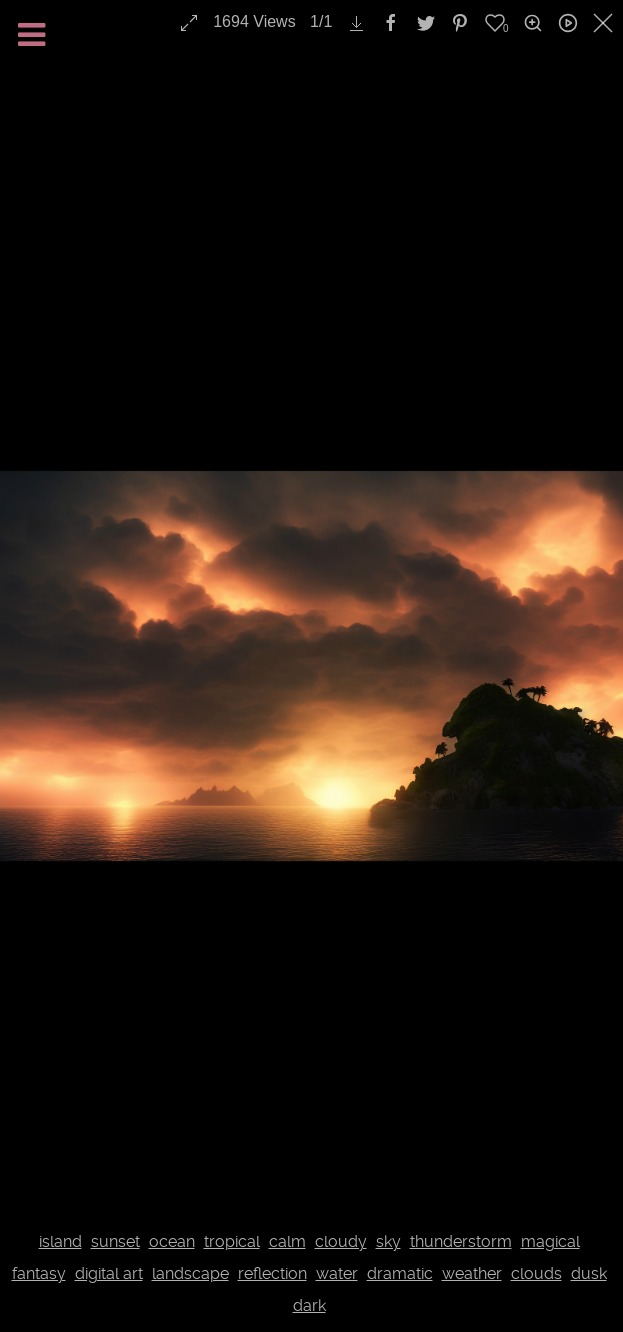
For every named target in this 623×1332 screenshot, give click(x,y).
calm (287, 1241)
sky (388, 1241)
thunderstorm (461, 1241)
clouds (536, 1273)
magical (550, 1241)
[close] (605, 23)
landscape (190, 1273)
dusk (589, 1273)
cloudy (341, 1241)
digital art (109, 1273)
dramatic (400, 1273)
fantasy (39, 1273)
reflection (272, 1273)
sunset (115, 1241)
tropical (232, 1241)
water (337, 1273)
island (60, 1241)
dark (309, 1305)
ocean (172, 1241)
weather (472, 1273)
